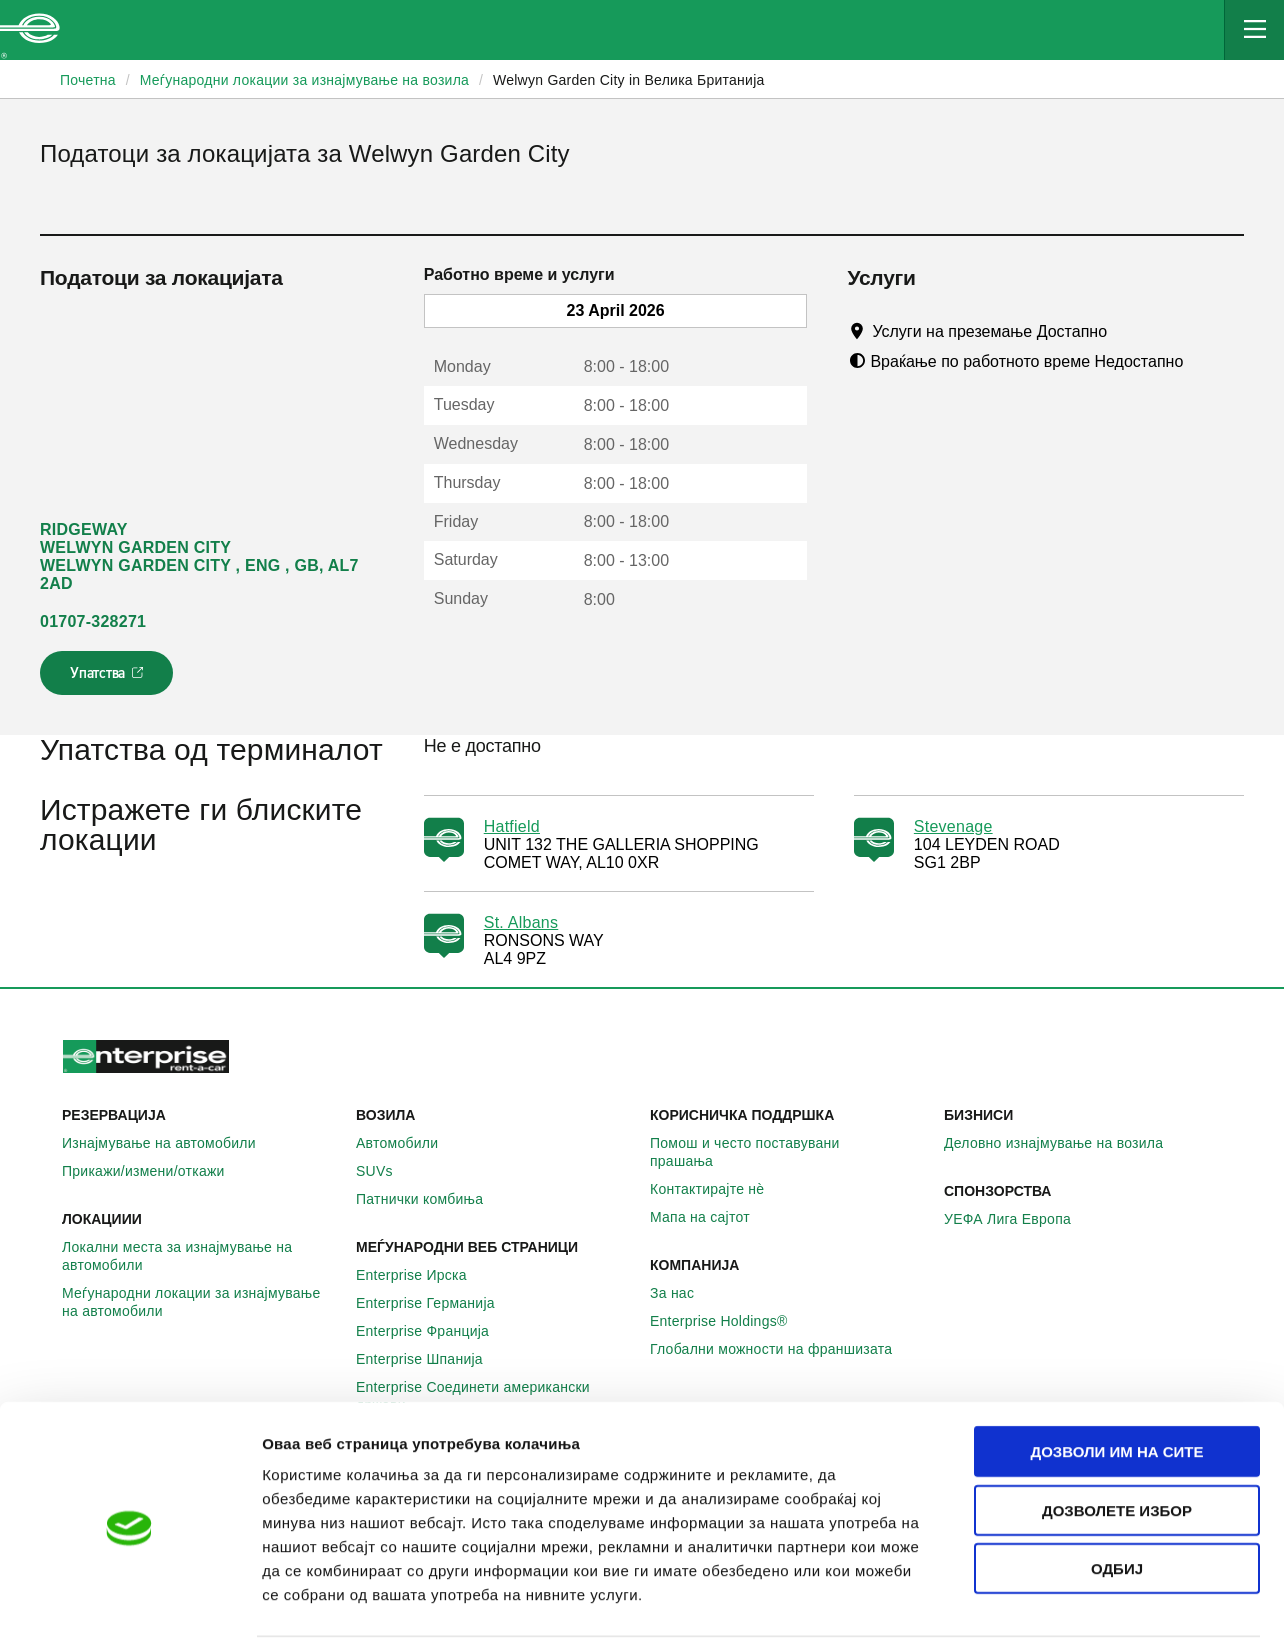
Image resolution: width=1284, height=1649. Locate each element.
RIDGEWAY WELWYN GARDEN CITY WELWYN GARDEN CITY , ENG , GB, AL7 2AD (199, 556)
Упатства (108, 679)
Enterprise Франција (433, 1331)
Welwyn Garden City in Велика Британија (629, 80)
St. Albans (521, 922)
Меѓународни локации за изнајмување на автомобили (201, 1302)
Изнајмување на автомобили (170, 1143)
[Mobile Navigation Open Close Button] (1254, 30)
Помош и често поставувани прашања (789, 1152)
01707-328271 (93, 621)
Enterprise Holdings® (730, 1321)
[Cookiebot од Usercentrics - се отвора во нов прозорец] (129, 1610)
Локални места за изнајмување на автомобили (201, 1256)
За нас (683, 1293)
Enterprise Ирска (422, 1275)
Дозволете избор (1117, 1444)
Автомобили (408, 1143)
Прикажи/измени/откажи (154, 1171)
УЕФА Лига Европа (1018, 1219)
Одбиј (1117, 1502)
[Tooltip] (1125, 331)
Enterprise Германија (436, 1303)
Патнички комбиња (430, 1199)
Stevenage (953, 826)
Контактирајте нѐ (718, 1189)
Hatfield (512, 826)
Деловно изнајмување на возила (1064, 1143)
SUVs (385, 1171)
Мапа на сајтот (711, 1217)
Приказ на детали (1138, 1609)
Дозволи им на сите (1116, 1385)
